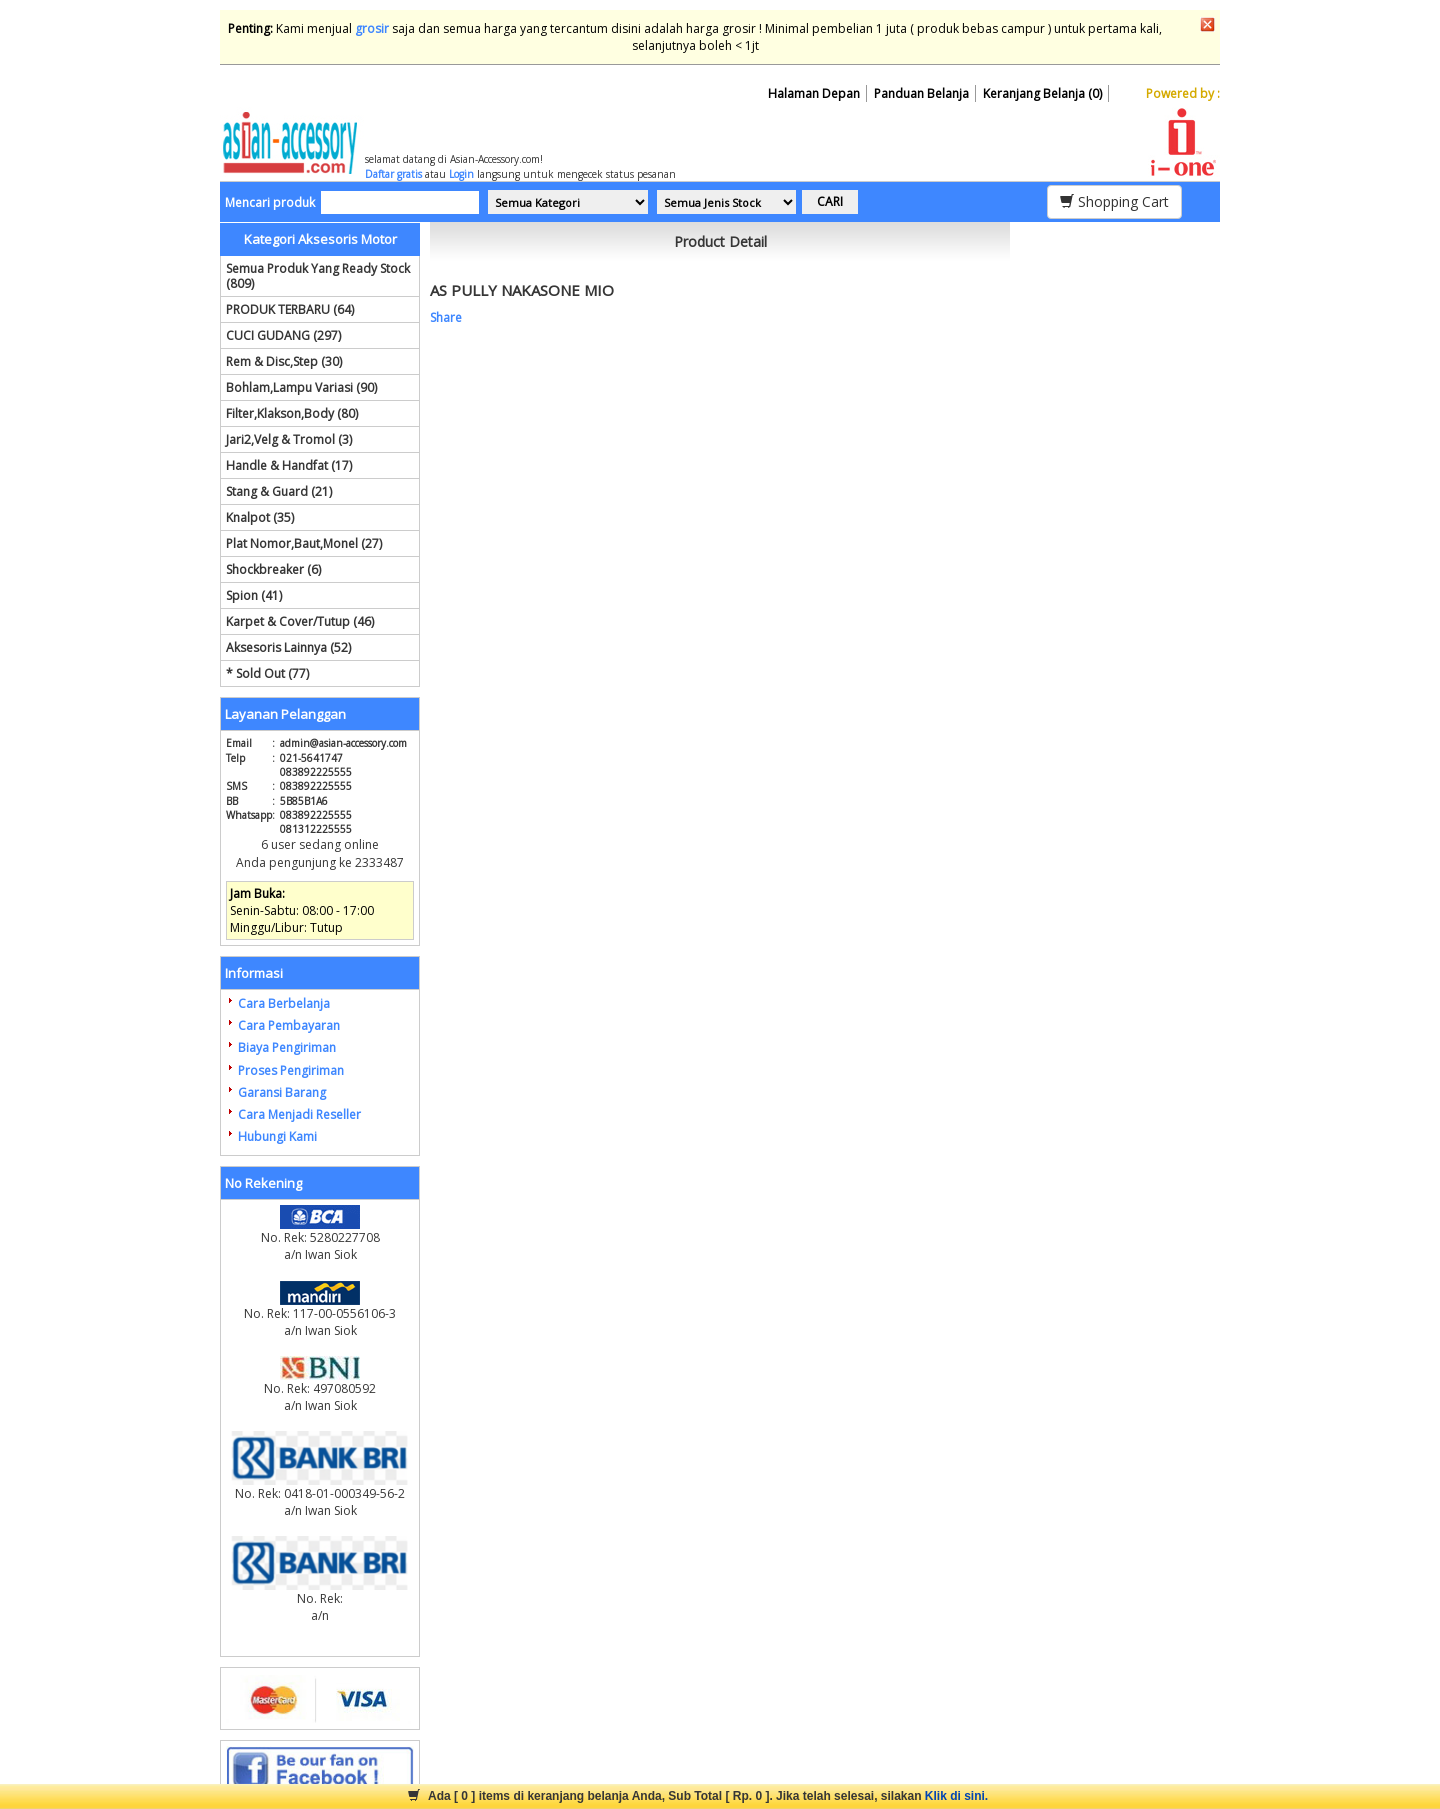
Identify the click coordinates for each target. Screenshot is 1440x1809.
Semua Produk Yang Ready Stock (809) (318, 276)
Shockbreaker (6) (273, 569)
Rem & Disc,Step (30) (284, 361)
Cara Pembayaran (289, 1025)
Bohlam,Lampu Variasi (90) (301, 387)
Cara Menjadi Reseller (299, 1114)
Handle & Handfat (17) (289, 465)
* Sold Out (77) (267, 673)
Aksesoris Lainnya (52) (288, 647)
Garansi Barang (282, 1092)
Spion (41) (254, 595)
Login (461, 174)
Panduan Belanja (921, 93)
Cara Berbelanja (284, 1003)
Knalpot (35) (260, 517)
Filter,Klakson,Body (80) (292, 413)
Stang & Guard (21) (279, 491)
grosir (372, 28)
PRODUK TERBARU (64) (290, 309)
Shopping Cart (1114, 201)
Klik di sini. (956, 1796)
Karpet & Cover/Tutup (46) (300, 621)
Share (446, 317)
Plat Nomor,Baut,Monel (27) (304, 543)
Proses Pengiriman (291, 1070)
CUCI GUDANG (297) (283, 335)
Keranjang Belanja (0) (1042, 93)
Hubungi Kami (277, 1136)
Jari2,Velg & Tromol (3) (289, 439)
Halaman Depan (814, 93)
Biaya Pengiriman (287, 1047)
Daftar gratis (393, 174)
